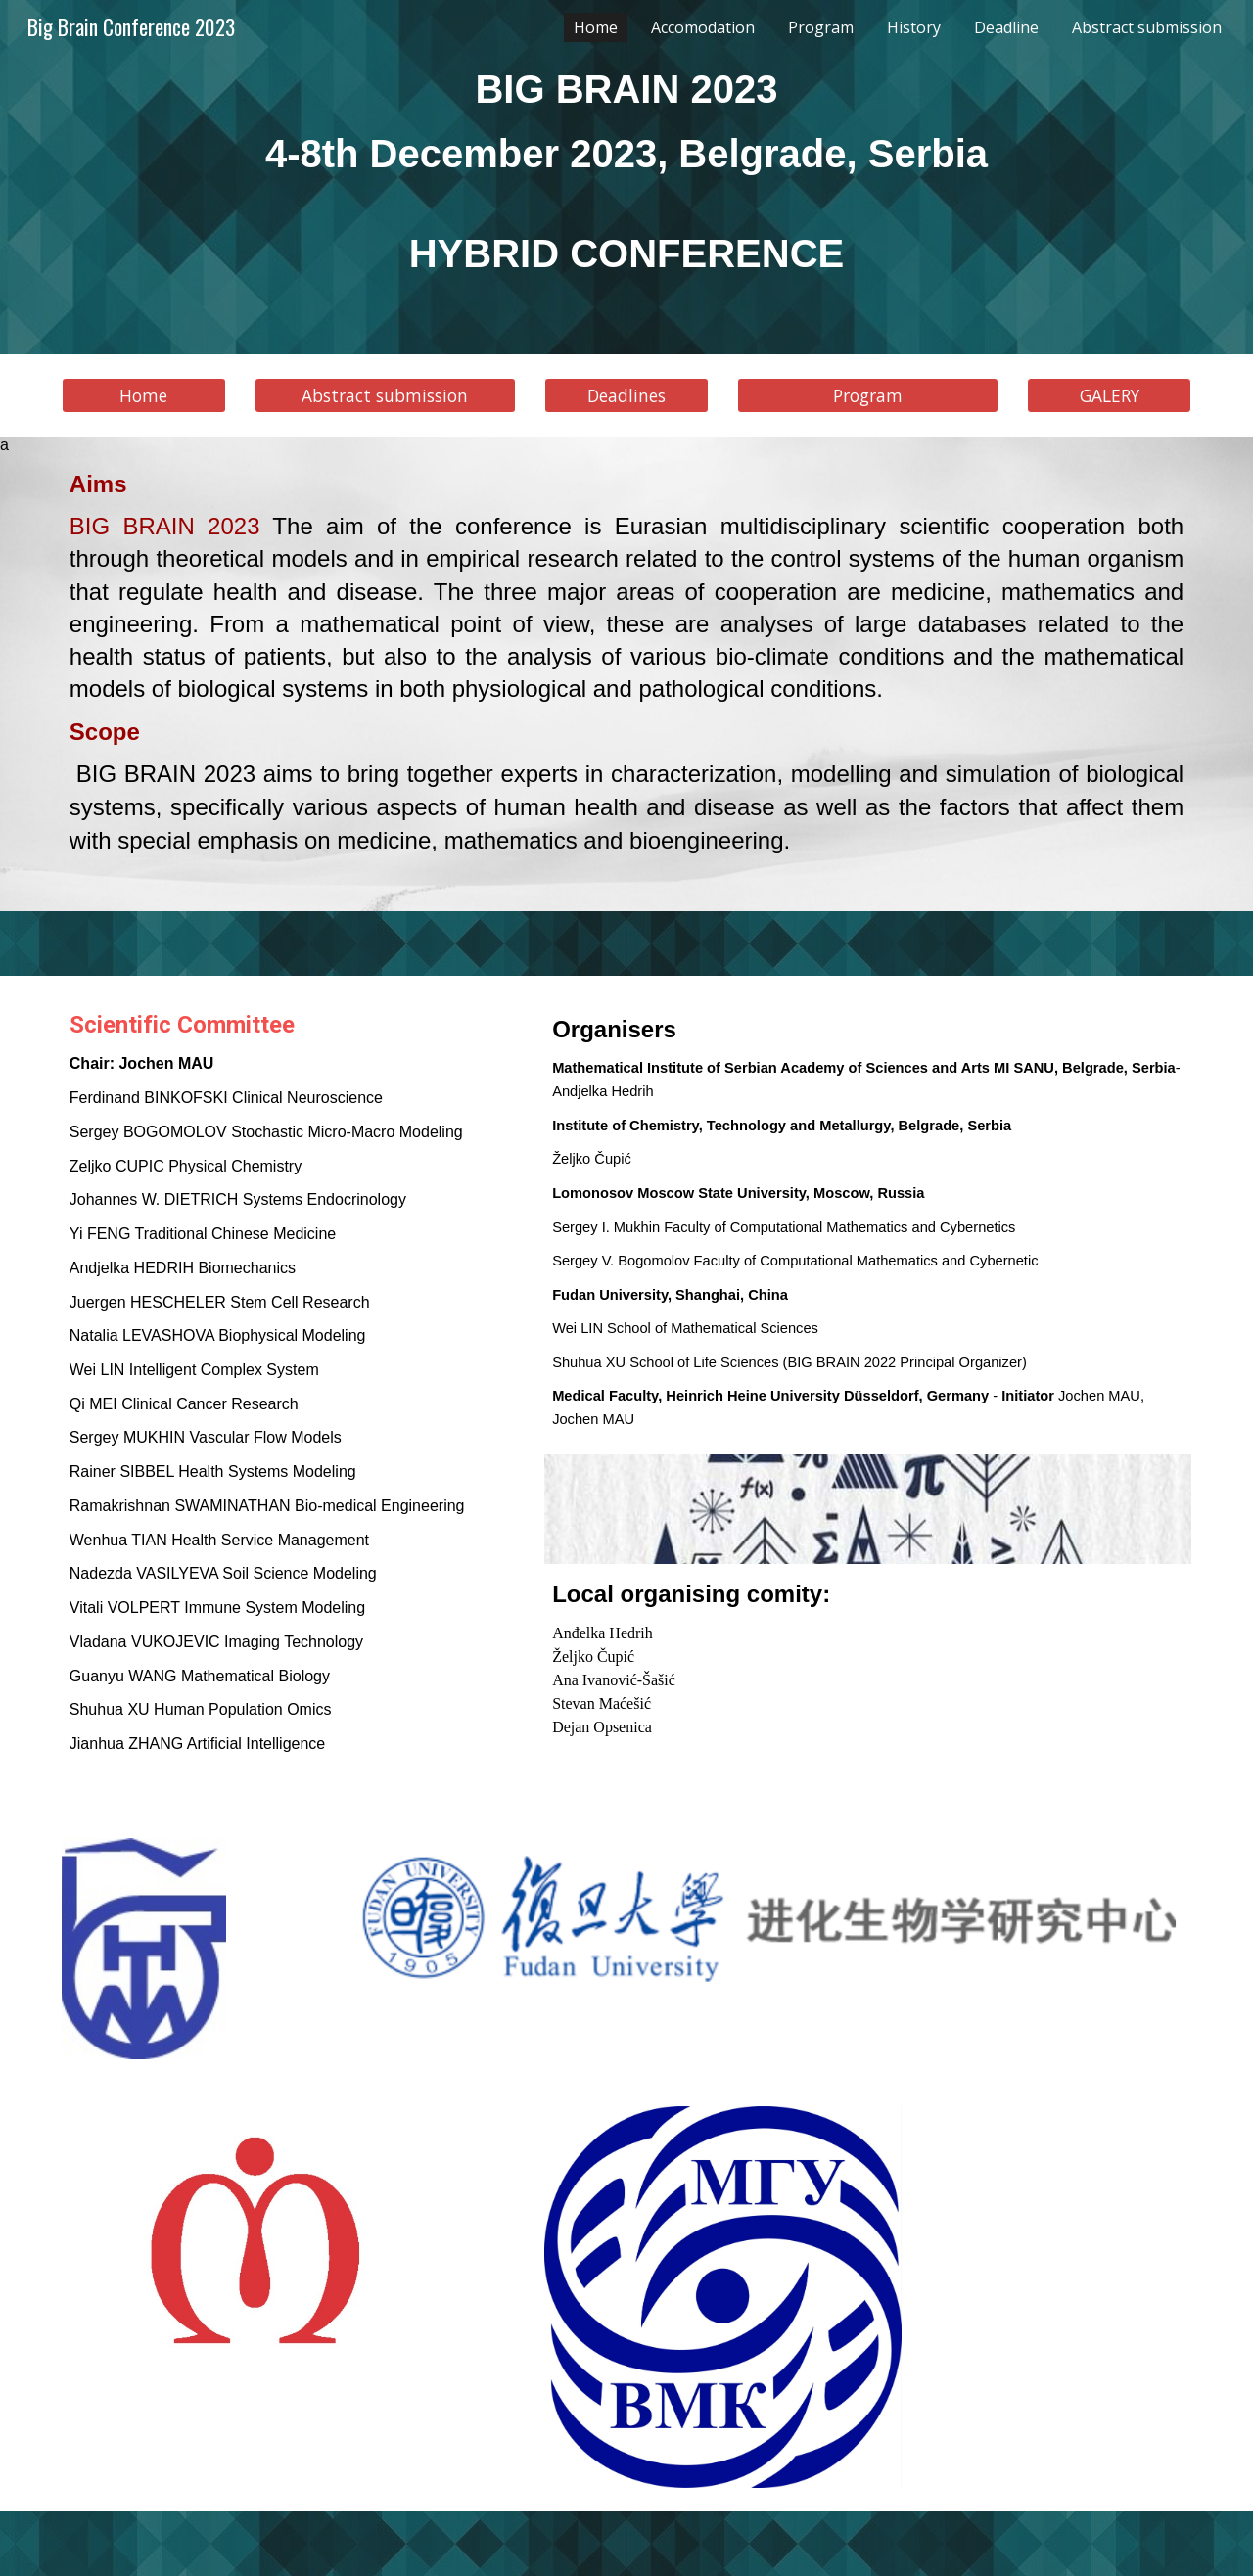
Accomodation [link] (703, 27)
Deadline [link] (1006, 27)
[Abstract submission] (384, 395)
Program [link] (821, 27)
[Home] (144, 395)
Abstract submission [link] (1147, 27)
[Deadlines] (626, 395)
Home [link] (596, 27)
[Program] (867, 395)
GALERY (1109, 395)
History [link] (914, 27)
